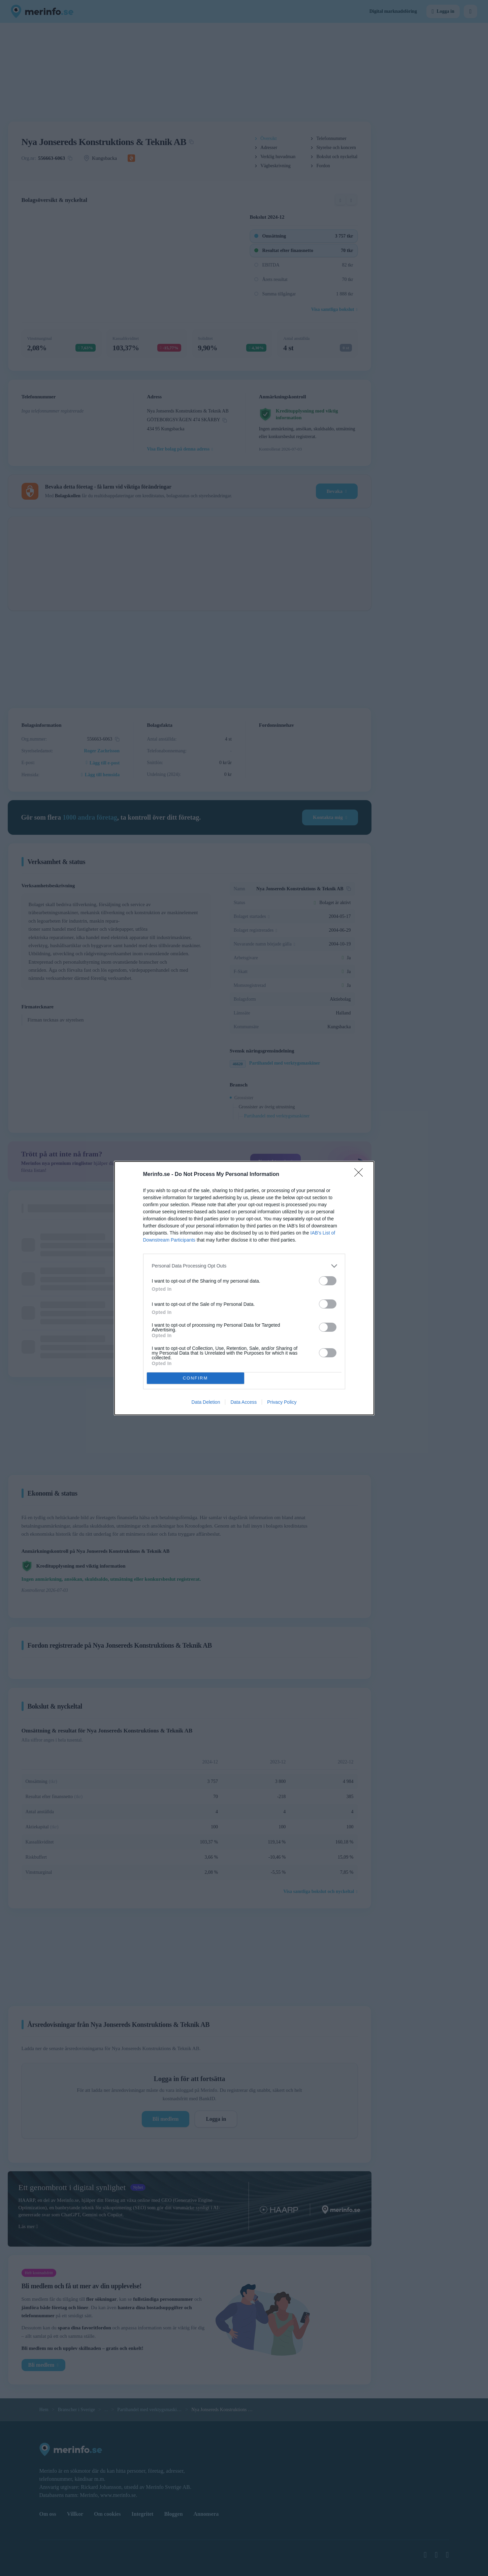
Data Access (243, 1402)
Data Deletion (206, 1402)
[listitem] (244, 1265)
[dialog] (244, 1288)
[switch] (327, 1280)
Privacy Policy (281, 1402)
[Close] (360, 1174)
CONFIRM (195, 1377)
